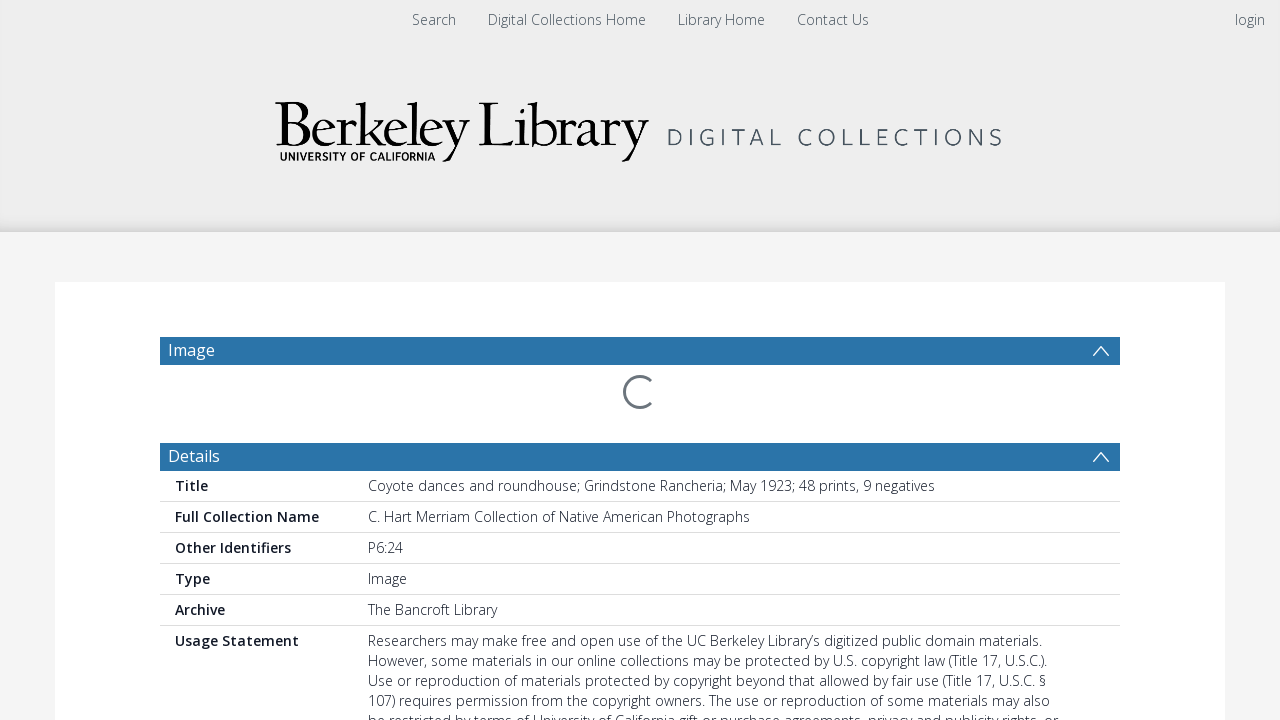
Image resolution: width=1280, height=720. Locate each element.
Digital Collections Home (567, 19)
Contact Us (833, 19)
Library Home (721, 19)
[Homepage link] (640, 126)
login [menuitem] (1250, 19)
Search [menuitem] (434, 19)
